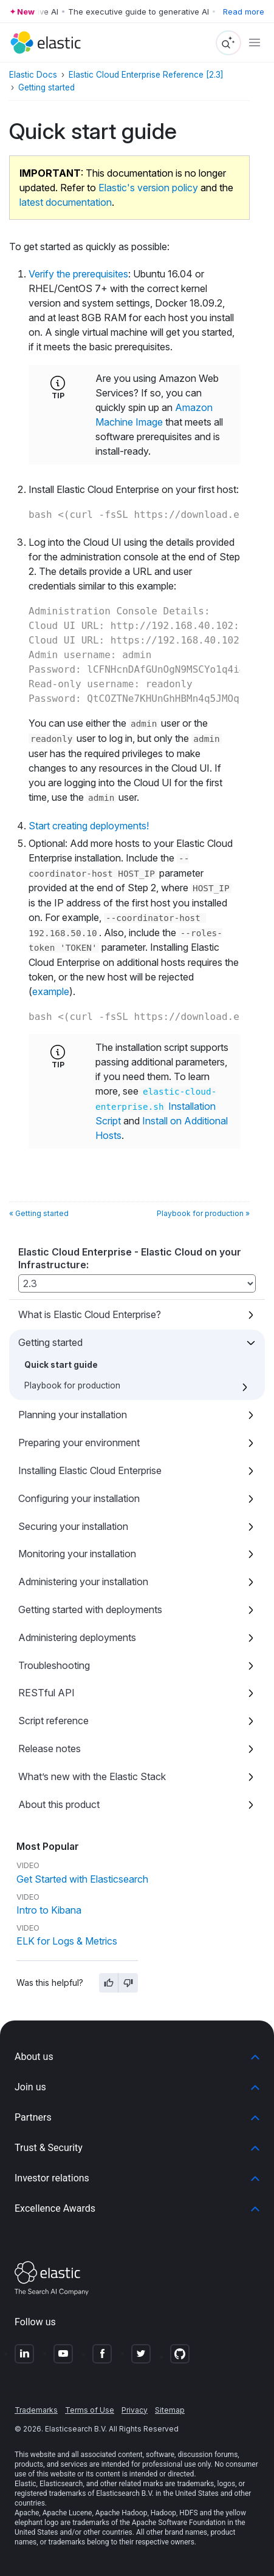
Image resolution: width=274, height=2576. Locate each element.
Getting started (50, 1342)
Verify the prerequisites (78, 274)
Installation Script (155, 1107)
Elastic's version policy (148, 188)
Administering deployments (77, 1637)
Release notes (49, 1748)
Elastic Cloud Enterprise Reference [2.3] (146, 75)
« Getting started (39, 1213)
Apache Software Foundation (178, 2522)
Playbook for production (72, 1385)
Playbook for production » (203, 1213)
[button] (137, 2057)
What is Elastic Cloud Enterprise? (89, 1314)
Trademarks (36, 2410)
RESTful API (46, 1693)
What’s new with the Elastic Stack (92, 1776)
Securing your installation (73, 1526)
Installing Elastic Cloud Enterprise (90, 1470)
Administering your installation (83, 1581)
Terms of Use (89, 2410)
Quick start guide (61, 1365)
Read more (243, 11)
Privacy (135, 2410)
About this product (59, 1804)
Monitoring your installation (77, 1554)
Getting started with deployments (90, 1609)
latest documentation (65, 202)
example (50, 991)
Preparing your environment (79, 1442)
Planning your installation (72, 1415)
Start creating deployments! (89, 826)
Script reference (53, 1721)
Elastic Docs (33, 75)
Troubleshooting (54, 1665)
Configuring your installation (79, 1498)
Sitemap (170, 2410)
